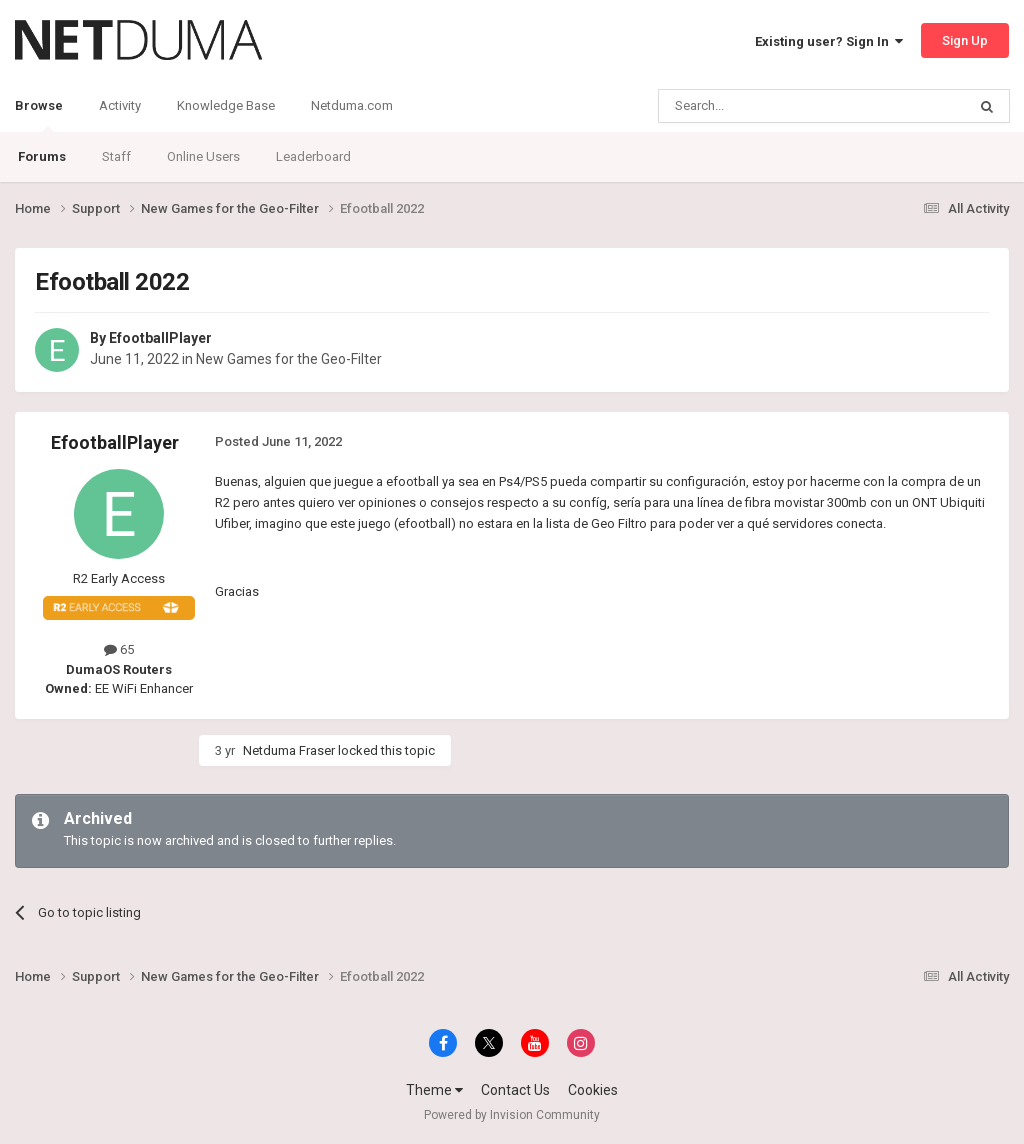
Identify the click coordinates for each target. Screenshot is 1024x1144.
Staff (116, 156)
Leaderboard (313, 156)
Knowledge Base (226, 105)
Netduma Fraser (289, 750)
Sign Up (965, 40)
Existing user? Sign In (829, 41)
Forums (42, 156)
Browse (39, 115)
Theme (434, 1090)
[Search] (764, 106)
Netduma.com (352, 105)
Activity (120, 105)
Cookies (593, 1090)
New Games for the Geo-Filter (289, 359)
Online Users (203, 156)
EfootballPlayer (160, 338)
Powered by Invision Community (512, 1115)
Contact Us (515, 1090)
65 (119, 649)
